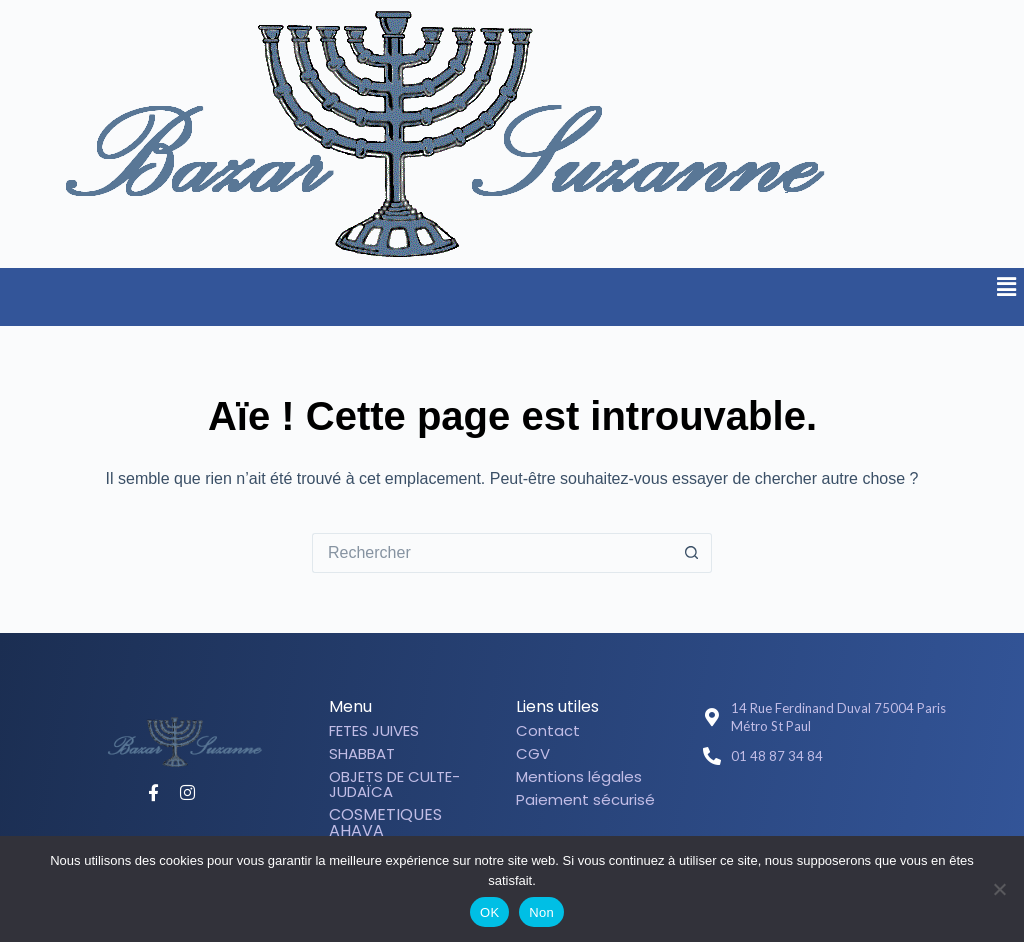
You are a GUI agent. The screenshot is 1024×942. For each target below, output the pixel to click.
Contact (548, 730)
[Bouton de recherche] (692, 553)
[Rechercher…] (492, 553)
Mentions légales (579, 776)
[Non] (999, 889)
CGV (533, 753)
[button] (1007, 287)
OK (489, 912)
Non (541, 912)
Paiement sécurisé (585, 799)
